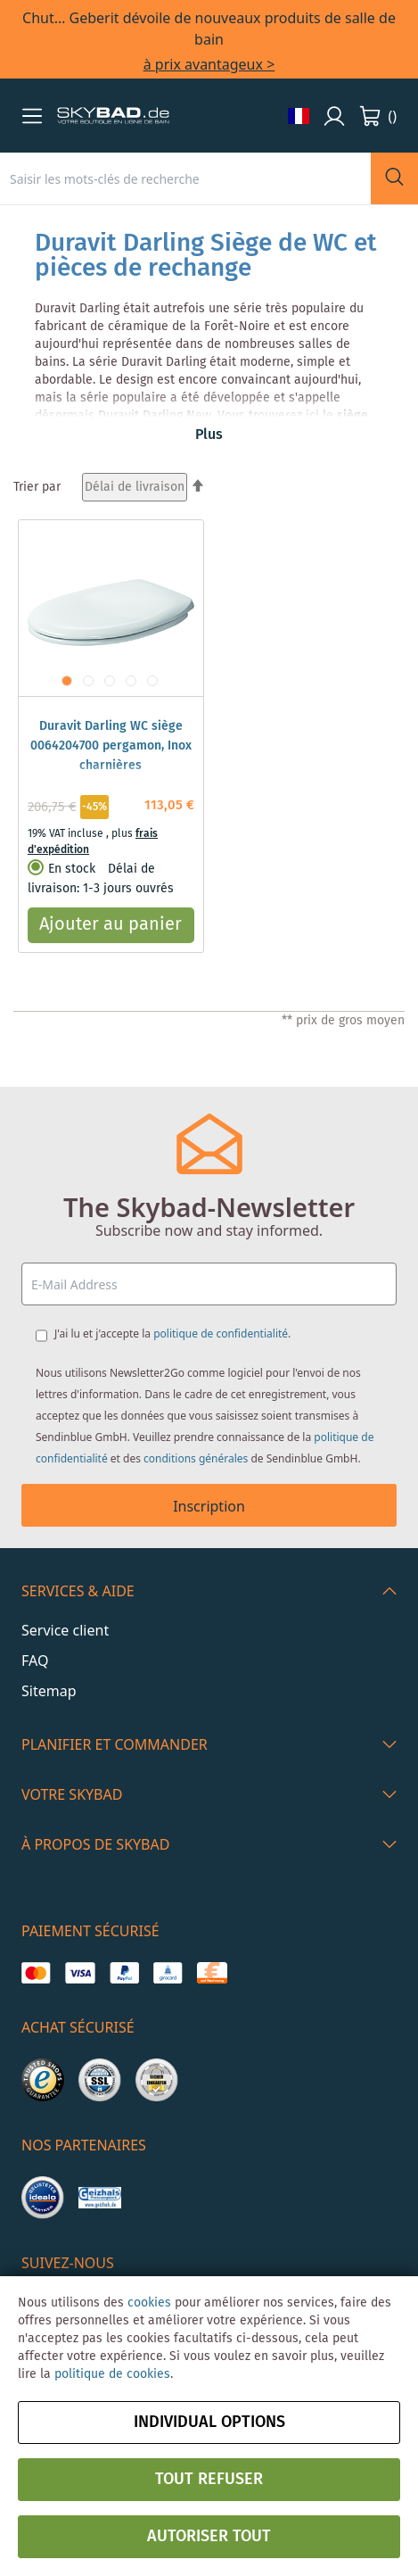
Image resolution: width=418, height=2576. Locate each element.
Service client (65, 1630)
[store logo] (113, 116)
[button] (32, 116)
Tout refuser (209, 2479)
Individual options (209, 2422)
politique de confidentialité (220, 1333)
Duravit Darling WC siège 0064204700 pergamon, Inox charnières (111, 745)
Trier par (37, 487)
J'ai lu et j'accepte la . (172, 1333)
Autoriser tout (209, 2536)
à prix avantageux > (209, 64)
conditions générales (195, 1458)
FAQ (34, 1660)
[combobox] (185, 178)
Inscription (209, 1506)
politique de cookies (112, 2374)
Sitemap (49, 1691)
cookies (149, 2303)
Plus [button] (209, 435)
